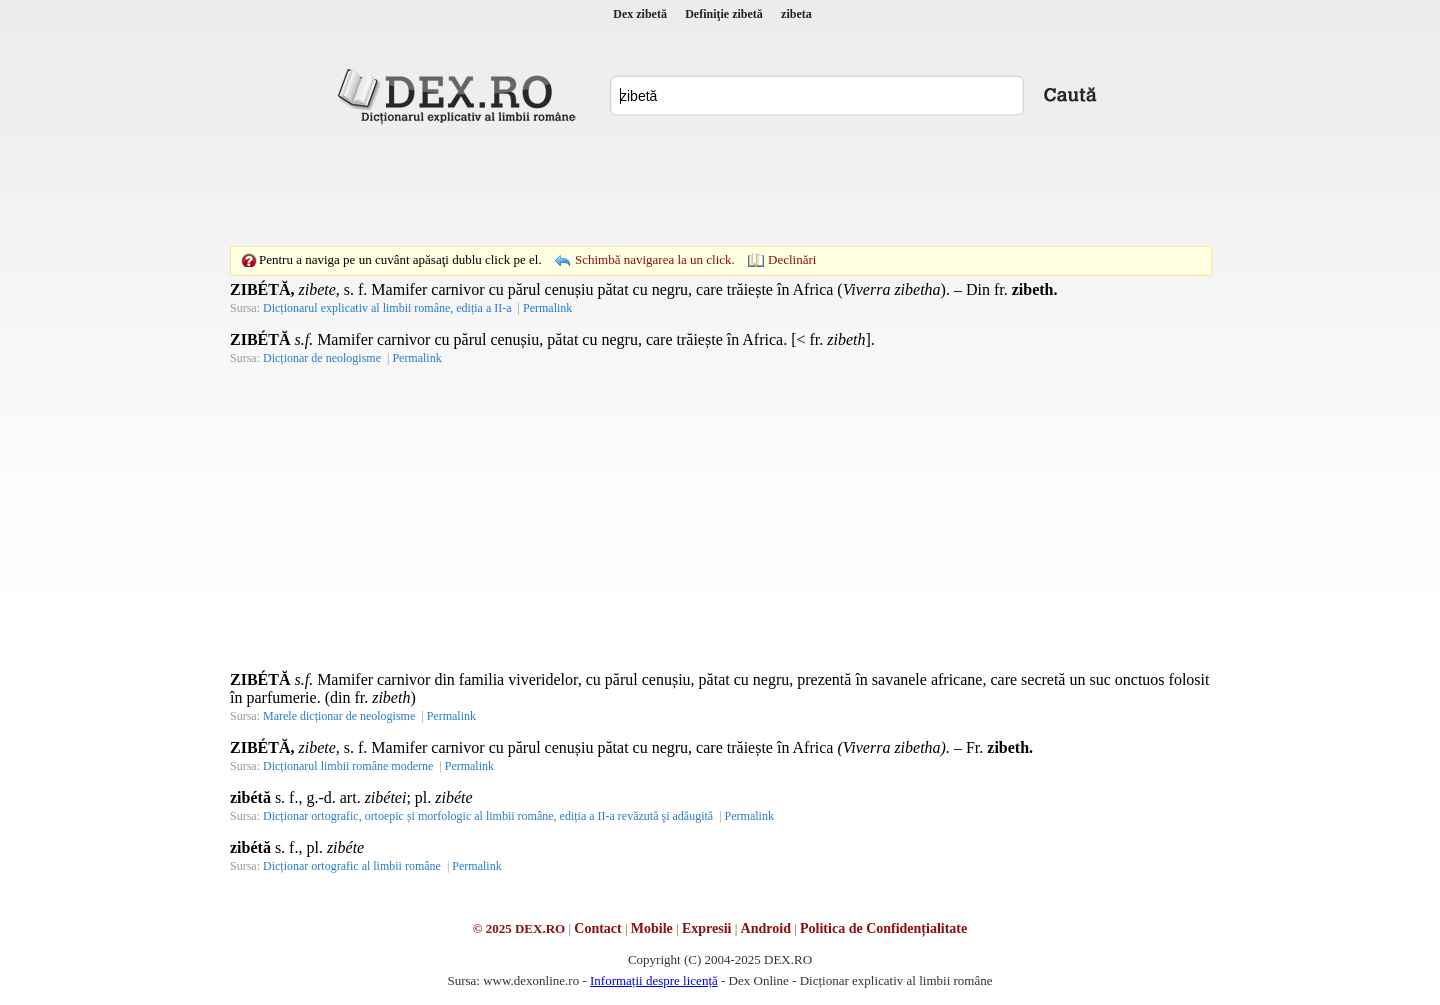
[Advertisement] (720, 185)
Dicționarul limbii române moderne (348, 766)
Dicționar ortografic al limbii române (352, 866)
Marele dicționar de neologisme (339, 716)
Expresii (707, 928)
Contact (597, 928)
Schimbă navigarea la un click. (655, 259)
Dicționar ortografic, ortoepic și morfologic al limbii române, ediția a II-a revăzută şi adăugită (488, 816)
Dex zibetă (640, 14)
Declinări (792, 259)
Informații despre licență (654, 980)
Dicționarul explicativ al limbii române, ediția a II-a (387, 308)
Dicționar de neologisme (322, 358)
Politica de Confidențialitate (883, 928)
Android (766, 928)
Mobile (652, 928)
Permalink (547, 308)
